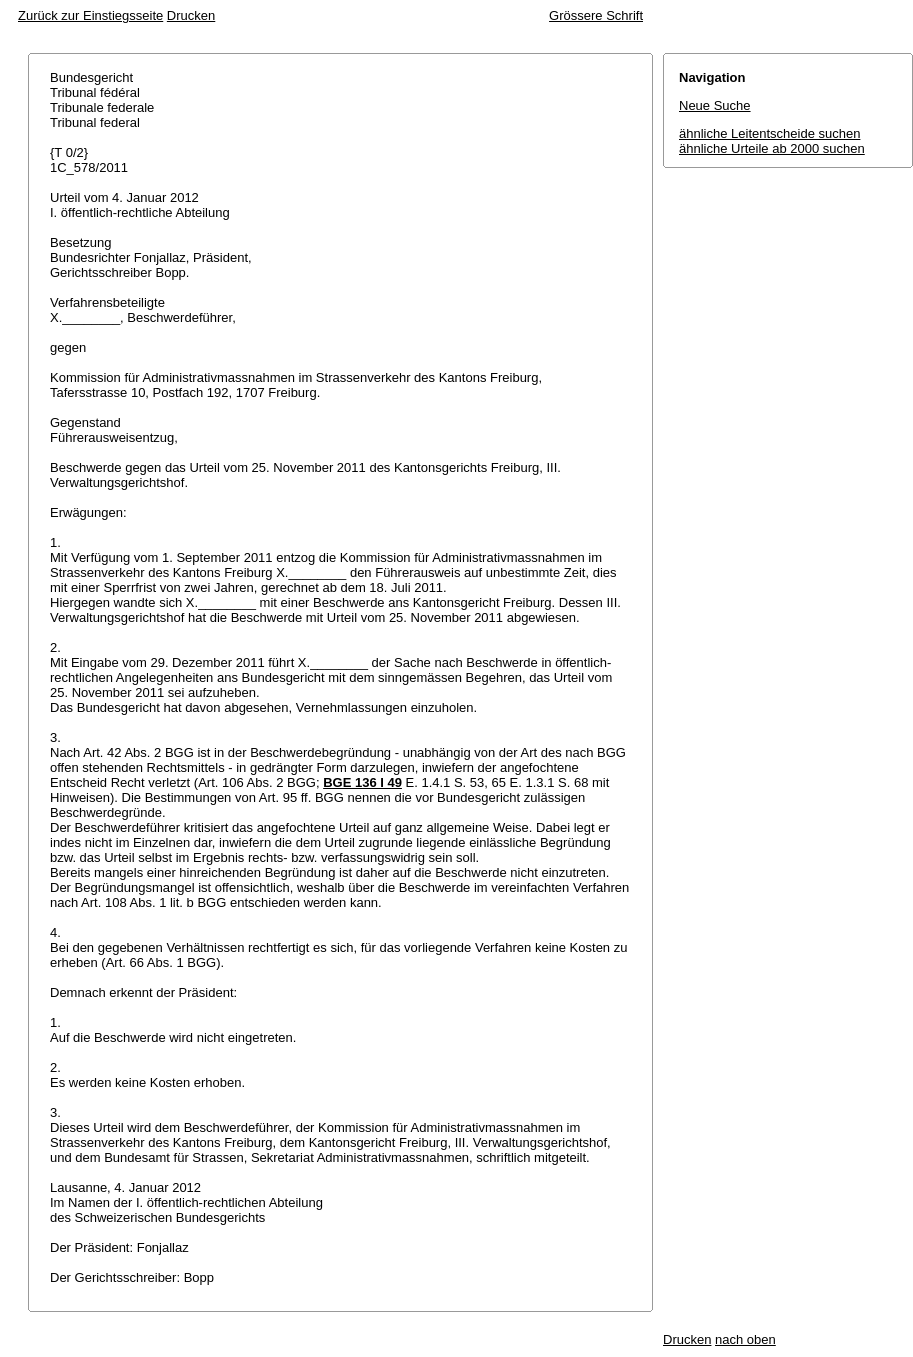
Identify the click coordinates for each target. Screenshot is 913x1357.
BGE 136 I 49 (362, 782)
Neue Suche (715, 105)
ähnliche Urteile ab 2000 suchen (772, 148)
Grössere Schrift (596, 15)
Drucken (191, 15)
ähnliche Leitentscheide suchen (769, 133)
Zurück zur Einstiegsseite (90, 15)
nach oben (745, 1339)
